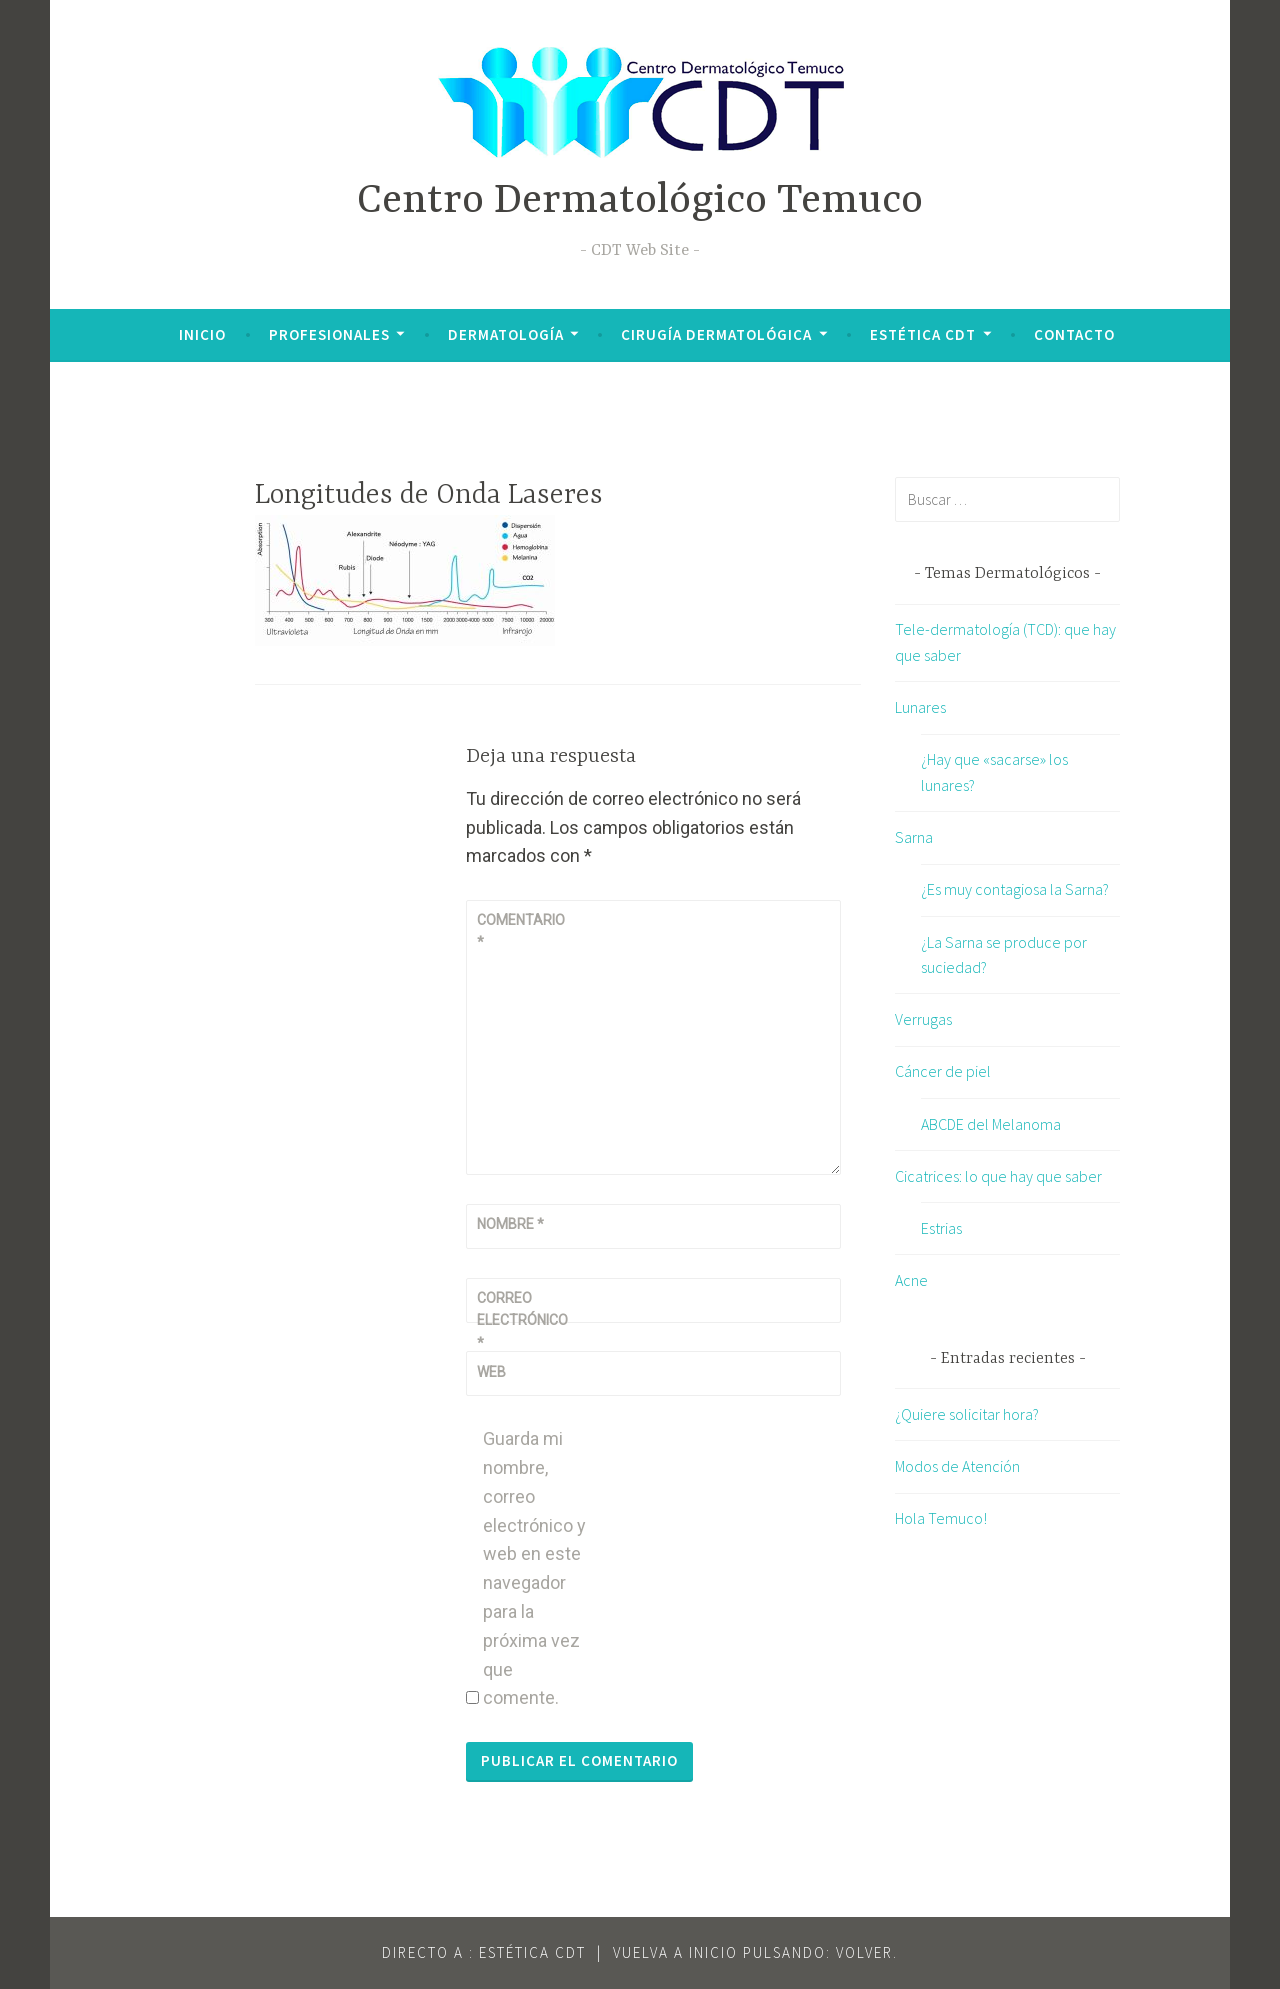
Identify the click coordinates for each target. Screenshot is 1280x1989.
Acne (911, 1280)
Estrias (941, 1228)
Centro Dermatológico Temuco (640, 201)
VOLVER (864, 1952)
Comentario (521, 931)
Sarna (914, 837)
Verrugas (923, 1019)
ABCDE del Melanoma (991, 1124)
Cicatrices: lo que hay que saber (998, 1176)
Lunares (920, 707)
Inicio (202, 334)
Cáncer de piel (943, 1071)
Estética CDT (923, 334)
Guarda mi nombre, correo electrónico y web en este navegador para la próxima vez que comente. (534, 1568)
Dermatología (506, 334)
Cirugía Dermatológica (716, 334)
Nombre (510, 1224)
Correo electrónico (522, 1320)
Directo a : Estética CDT (484, 1952)
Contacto (1074, 334)
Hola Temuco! (941, 1518)
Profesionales (329, 334)
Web (491, 1372)
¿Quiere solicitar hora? (967, 1414)
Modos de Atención (957, 1466)
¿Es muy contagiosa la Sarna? (1015, 889)
